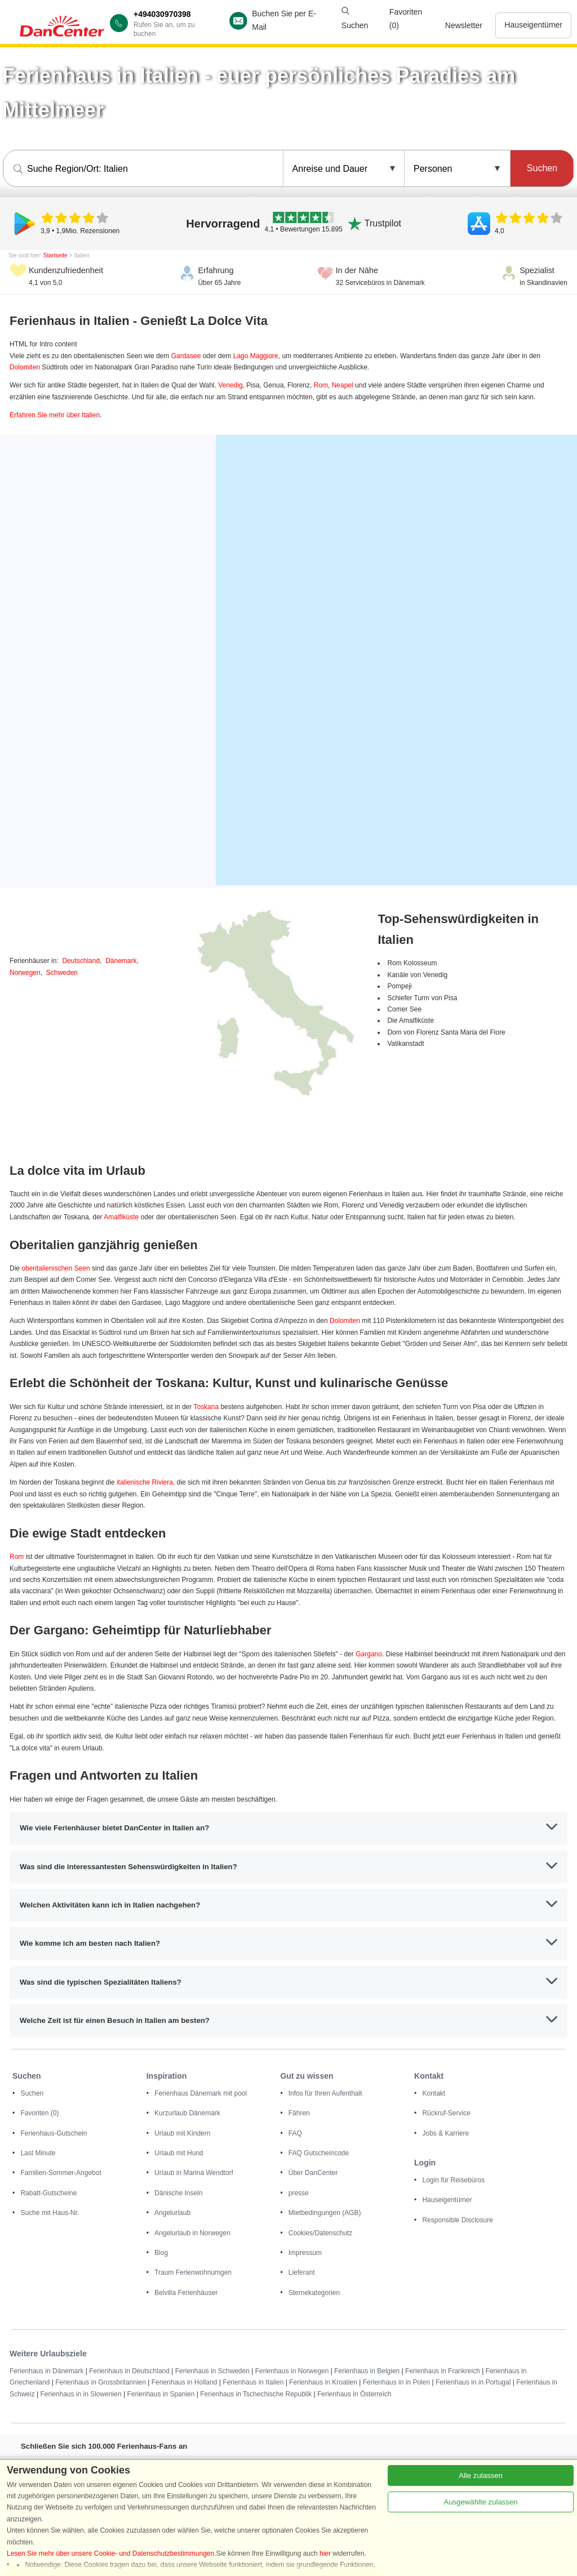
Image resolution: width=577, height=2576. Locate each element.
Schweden (62, 973)
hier (325, 2553)
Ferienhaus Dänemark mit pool (200, 2093)
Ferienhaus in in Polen (396, 2382)
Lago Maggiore (255, 356)
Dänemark (120, 961)
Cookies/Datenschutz (320, 2233)
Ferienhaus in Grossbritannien (100, 2382)
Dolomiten (25, 367)
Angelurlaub (172, 2213)
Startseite (55, 255)
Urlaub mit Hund (178, 2153)
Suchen (31, 2093)
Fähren (299, 2113)
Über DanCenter (313, 2173)
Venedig (230, 385)
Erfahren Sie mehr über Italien (55, 415)
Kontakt (433, 2093)
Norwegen (25, 973)
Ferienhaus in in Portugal (473, 2382)
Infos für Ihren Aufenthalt (325, 2093)
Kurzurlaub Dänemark (187, 2113)
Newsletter (463, 25)
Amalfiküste (121, 1217)
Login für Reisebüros (453, 2180)
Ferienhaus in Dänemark (46, 2371)
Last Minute (37, 2153)
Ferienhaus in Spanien (160, 2394)
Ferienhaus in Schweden (212, 2371)
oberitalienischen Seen (55, 1268)
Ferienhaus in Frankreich (442, 2371)
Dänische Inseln (178, 2193)
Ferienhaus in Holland (185, 2382)
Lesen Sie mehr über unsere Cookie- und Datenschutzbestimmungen (110, 2553)
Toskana (206, 1407)
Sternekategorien (314, 2293)
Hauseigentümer (533, 24)
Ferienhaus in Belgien (367, 2371)
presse (298, 2193)
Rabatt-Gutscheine (48, 2193)
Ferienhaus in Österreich (354, 2394)
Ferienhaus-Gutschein (53, 2133)
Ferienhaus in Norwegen (292, 2371)
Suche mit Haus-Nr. (49, 2213)
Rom (321, 385)
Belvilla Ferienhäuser (186, 2293)
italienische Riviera (145, 1482)
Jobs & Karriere (445, 2133)
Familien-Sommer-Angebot (60, 2173)
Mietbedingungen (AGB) (324, 2213)
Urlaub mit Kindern (182, 2133)
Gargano (369, 1654)
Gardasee (186, 356)
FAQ (295, 2133)
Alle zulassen (481, 2475)
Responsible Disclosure (457, 2220)
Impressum (305, 2253)
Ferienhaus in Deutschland (129, 2371)
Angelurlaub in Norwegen (192, 2233)
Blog (161, 2253)
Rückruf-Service (446, 2113)
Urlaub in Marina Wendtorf (193, 2173)
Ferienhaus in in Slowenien (80, 2394)
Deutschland (81, 961)
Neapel (342, 385)
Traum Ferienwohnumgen (193, 2272)
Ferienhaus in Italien (253, 2382)
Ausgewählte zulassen (480, 2502)
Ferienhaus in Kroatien (323, 2382)
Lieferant (301, 2272)
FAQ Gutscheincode (318, 2153)
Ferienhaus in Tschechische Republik (256, 2394)
